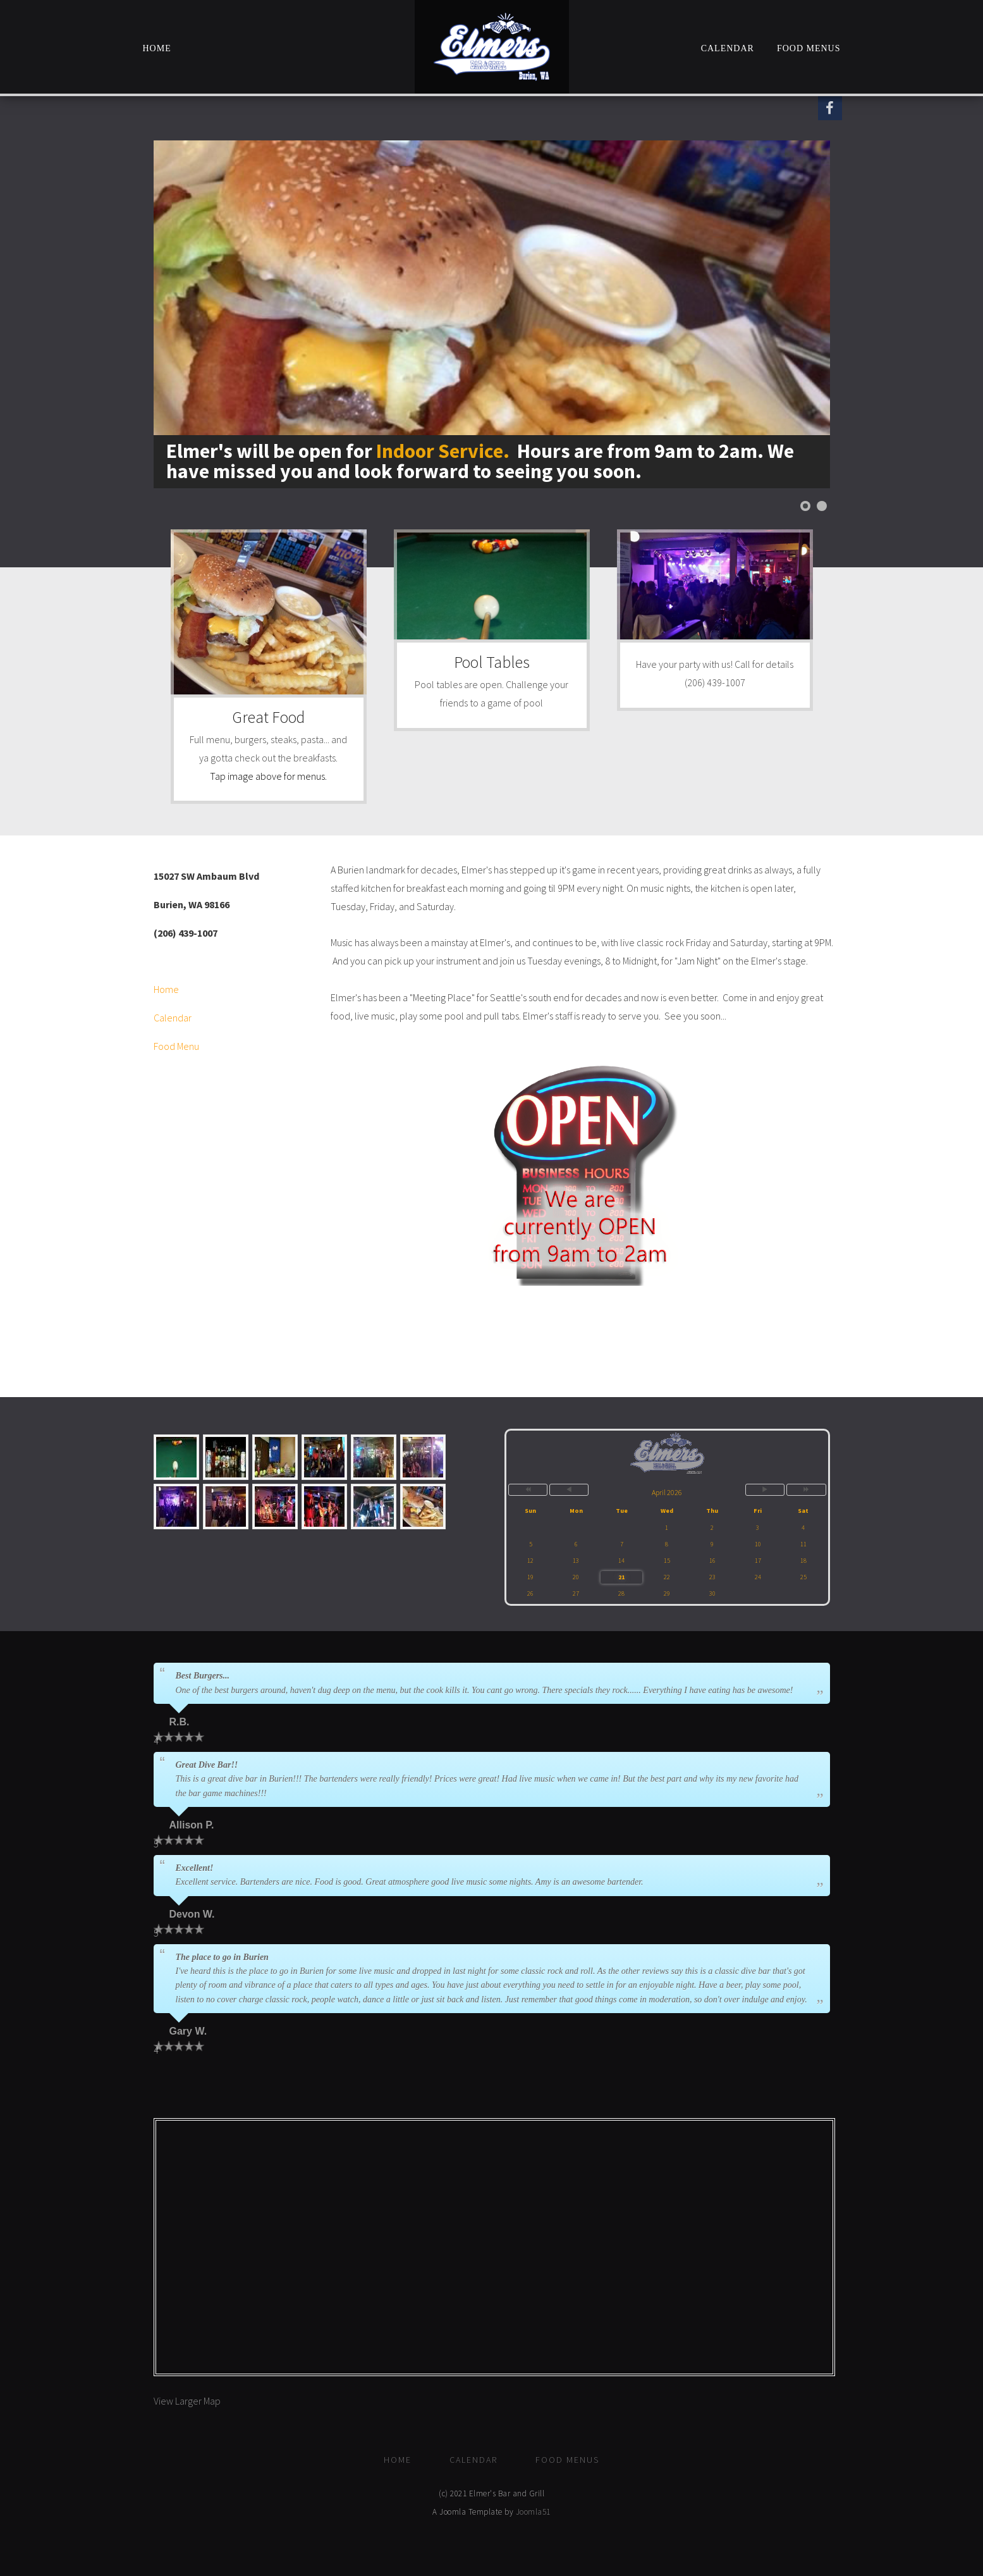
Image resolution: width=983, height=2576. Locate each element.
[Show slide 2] (822, 506)
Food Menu (176, 1046)
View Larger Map (187, 2400)
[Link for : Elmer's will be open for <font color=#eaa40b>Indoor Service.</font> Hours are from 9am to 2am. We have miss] (492, 314)
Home (157, 48)
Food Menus (809, 48)
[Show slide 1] (805, 506)
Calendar (727, 48)
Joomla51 (533, 2511)
